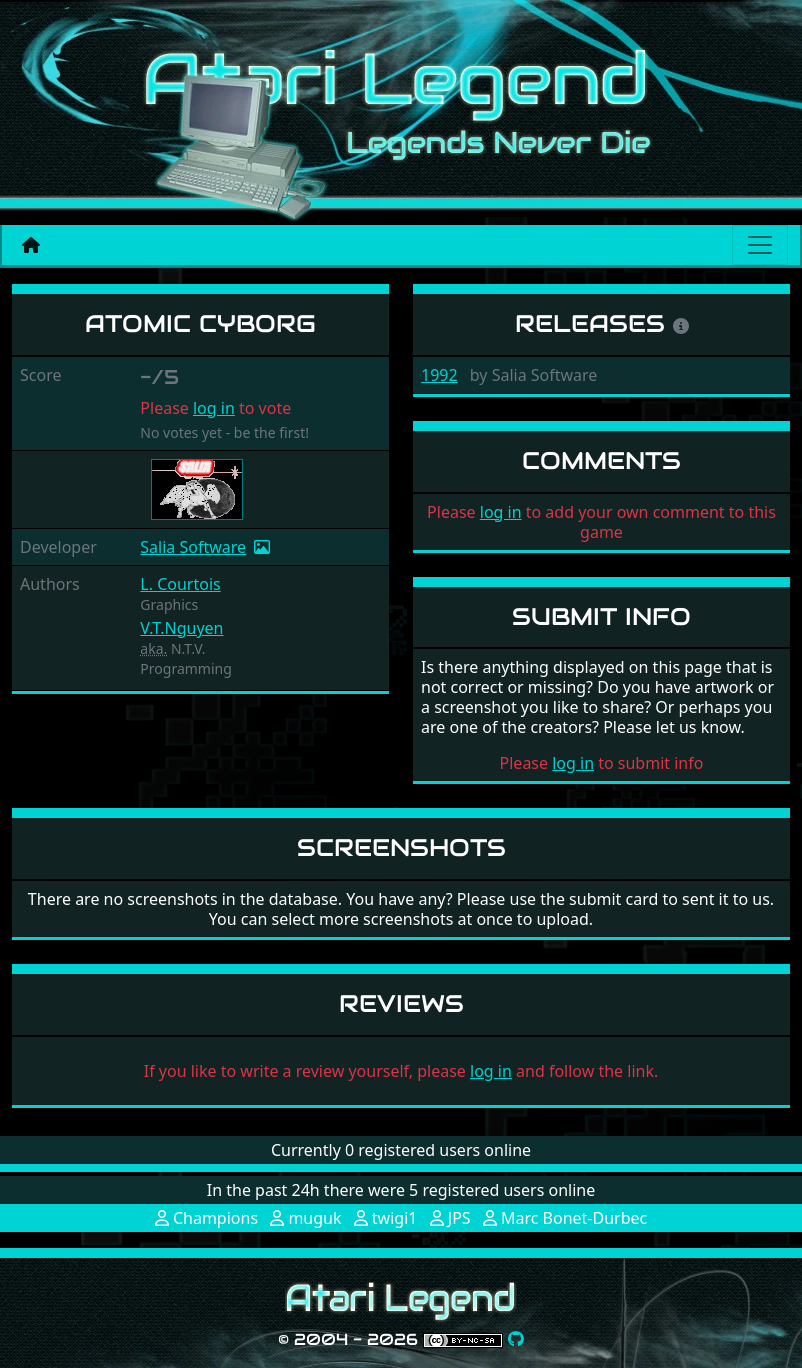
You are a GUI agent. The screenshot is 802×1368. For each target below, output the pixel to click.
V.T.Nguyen (181, 628)
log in (214, 408)
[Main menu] (760, 245)
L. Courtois (180, 584)
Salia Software (193, 547)
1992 (439, 375)
